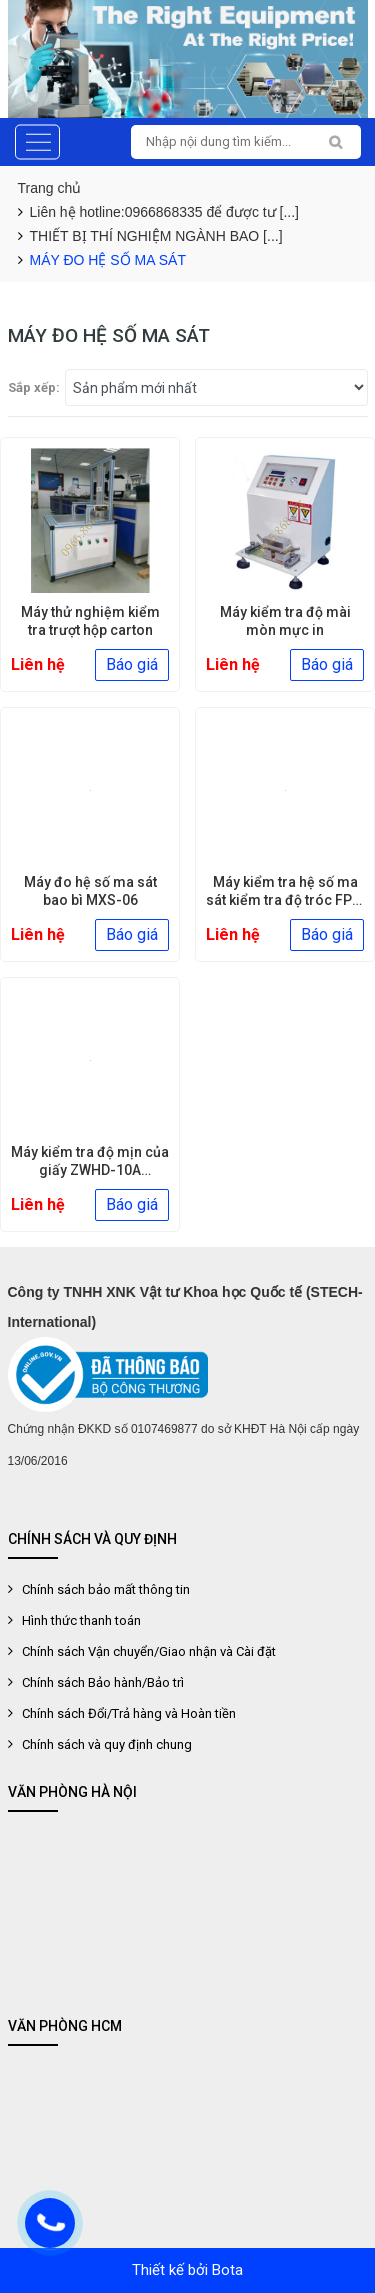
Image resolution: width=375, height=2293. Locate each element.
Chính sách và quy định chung (107, 1744)
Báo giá (132, 664)
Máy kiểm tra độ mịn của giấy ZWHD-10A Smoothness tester (90, 1170)
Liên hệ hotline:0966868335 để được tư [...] (165, 212)
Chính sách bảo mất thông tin (106, 1589)
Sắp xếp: (34, 387)
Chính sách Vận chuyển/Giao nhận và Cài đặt (149, 1651)
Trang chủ (50, 188)
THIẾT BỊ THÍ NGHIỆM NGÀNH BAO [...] (156, 236)
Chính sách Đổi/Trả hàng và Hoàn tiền (129, 1713)
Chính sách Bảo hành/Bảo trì (103, 1682)
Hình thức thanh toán (81, 1620)
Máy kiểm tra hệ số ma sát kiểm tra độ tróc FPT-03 (285, 900)
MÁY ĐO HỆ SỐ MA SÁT (108, 260)
